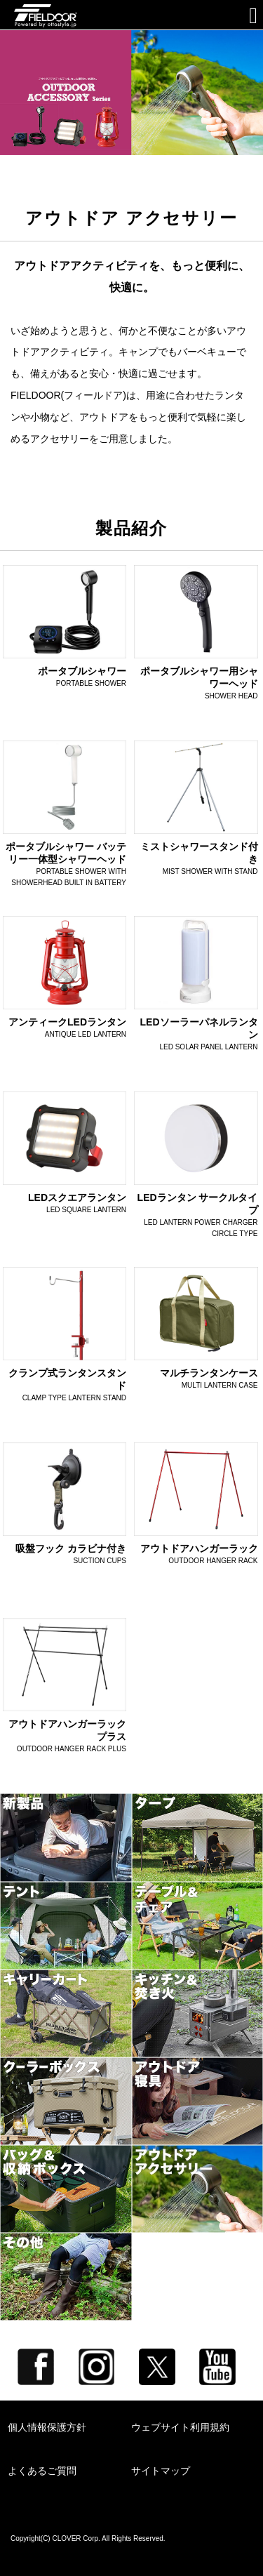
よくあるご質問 (42, 2470)
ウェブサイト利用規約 (180, 2427)
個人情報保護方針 (47, 2427)
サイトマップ (160, 2470)
